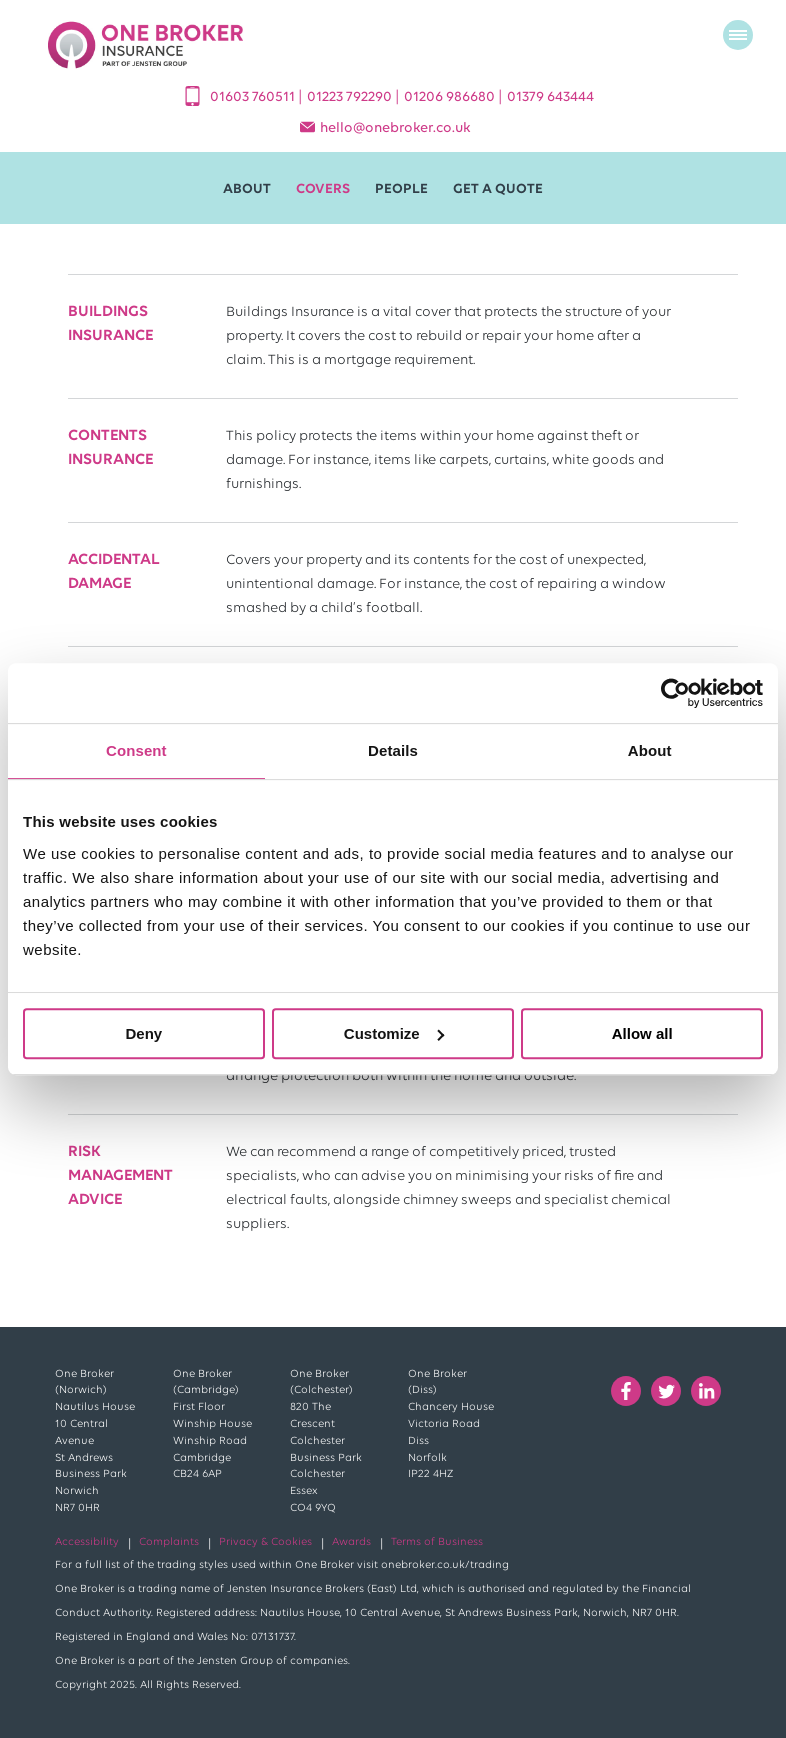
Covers (323, 189)
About (247, 189)
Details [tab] (393, 750)
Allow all (642, 1033)
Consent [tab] (136, 750)
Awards (351, 1542)
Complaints (169, 1542)
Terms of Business (437, 1542)
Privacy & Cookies (265, 1542)
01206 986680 (451, 97)
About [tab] (650, 750)
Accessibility (87, 1542)
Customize (394, 1033)
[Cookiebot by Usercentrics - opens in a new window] (675, 693)
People (401, 189)
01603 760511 (254, 97)
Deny (143, 1033)
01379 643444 (550, 97)
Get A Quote (498, 189)
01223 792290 (351, 97)
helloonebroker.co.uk (395, 128)
